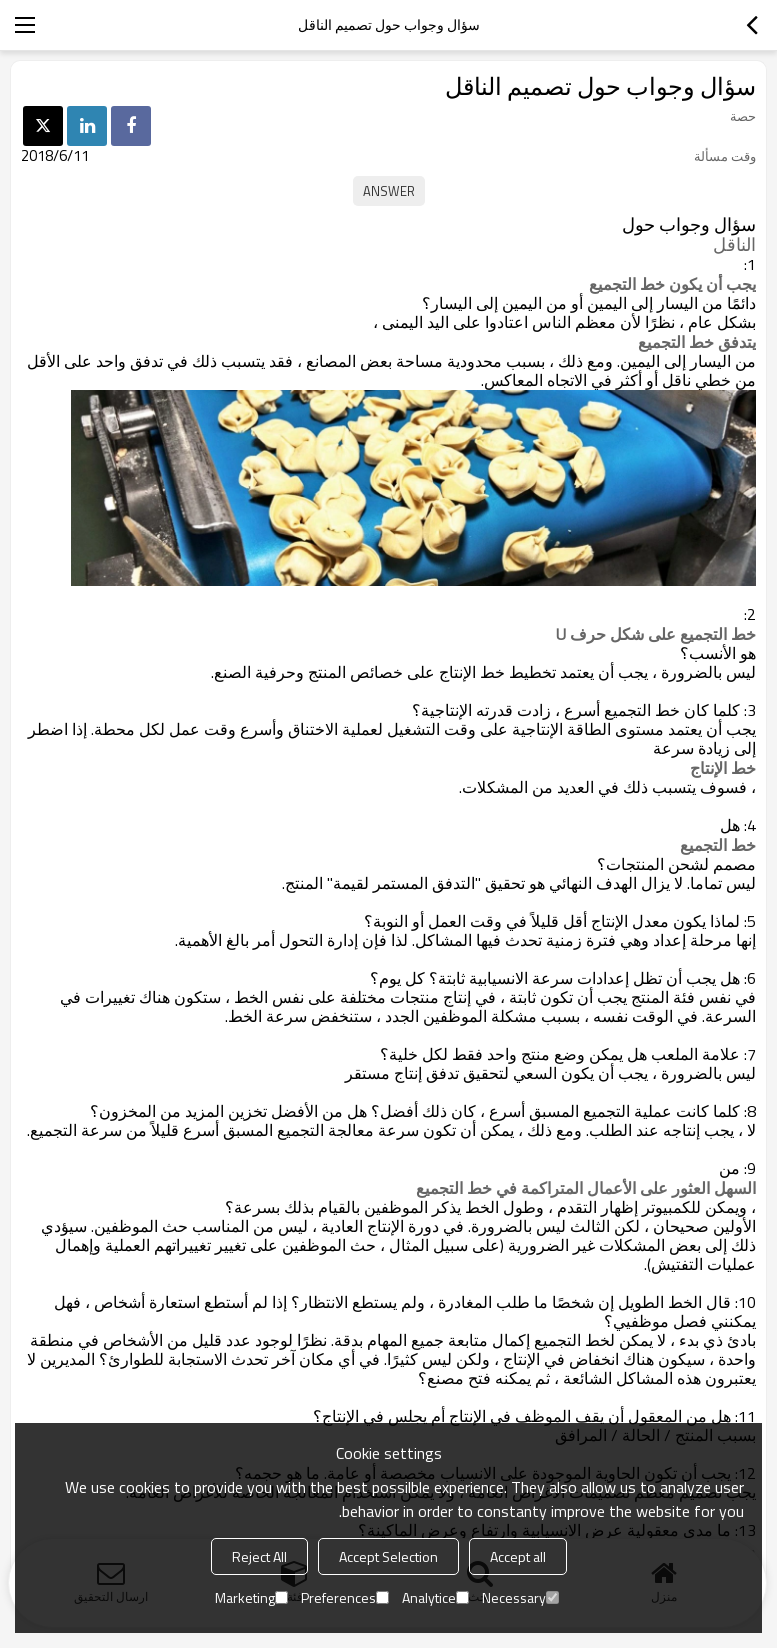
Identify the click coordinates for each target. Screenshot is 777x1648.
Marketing (251, 1597)
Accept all (518, 1556)
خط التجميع (718, 845)
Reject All (259, 1556)
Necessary (520, 1597)
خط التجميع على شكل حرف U (656, 634)
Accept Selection (388, 1556)
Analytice (435, 1597)
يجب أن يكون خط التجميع (672, 284)
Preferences (345, 1597)
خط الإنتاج (723, 768)
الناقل (734, 245)
